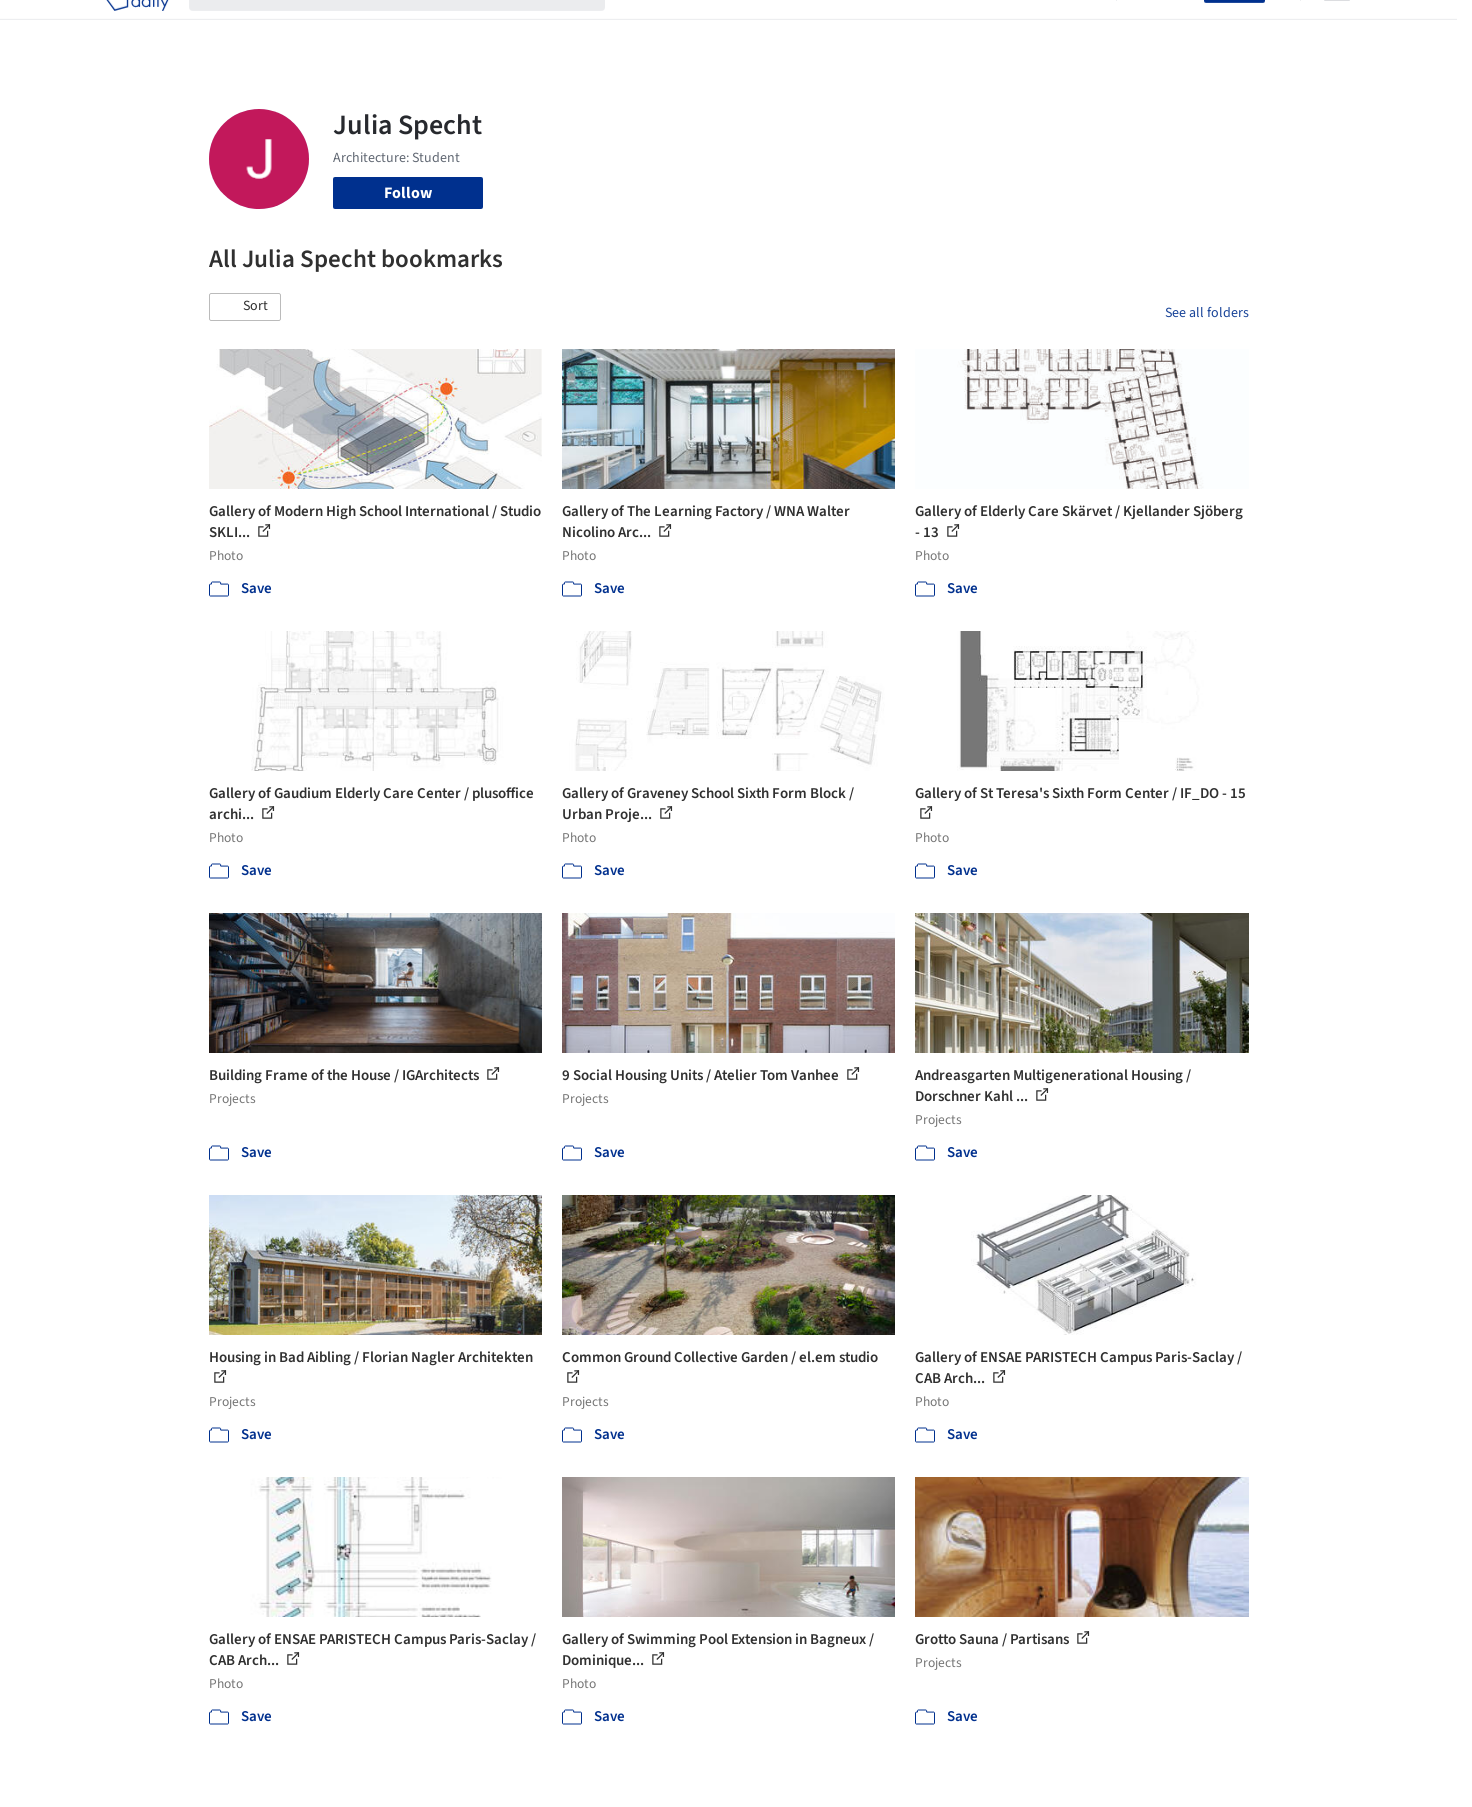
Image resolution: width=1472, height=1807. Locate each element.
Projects (653, 28)
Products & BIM (814, 28)
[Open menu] (1337, 28)
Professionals (929, 28)
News (1010, 28)
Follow (408, 193)
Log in (1171, 28)
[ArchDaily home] (137, 28)
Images (721, 28)
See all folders (1207, 313)
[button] (245, 307)
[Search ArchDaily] (413, 28)
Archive (1070, 28)
